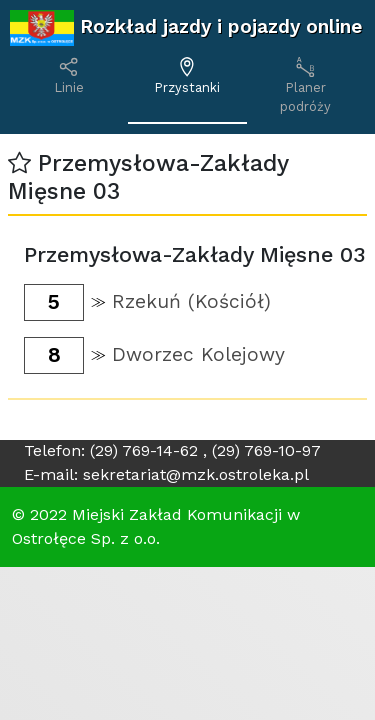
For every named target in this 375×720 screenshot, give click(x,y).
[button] (19, 163)
